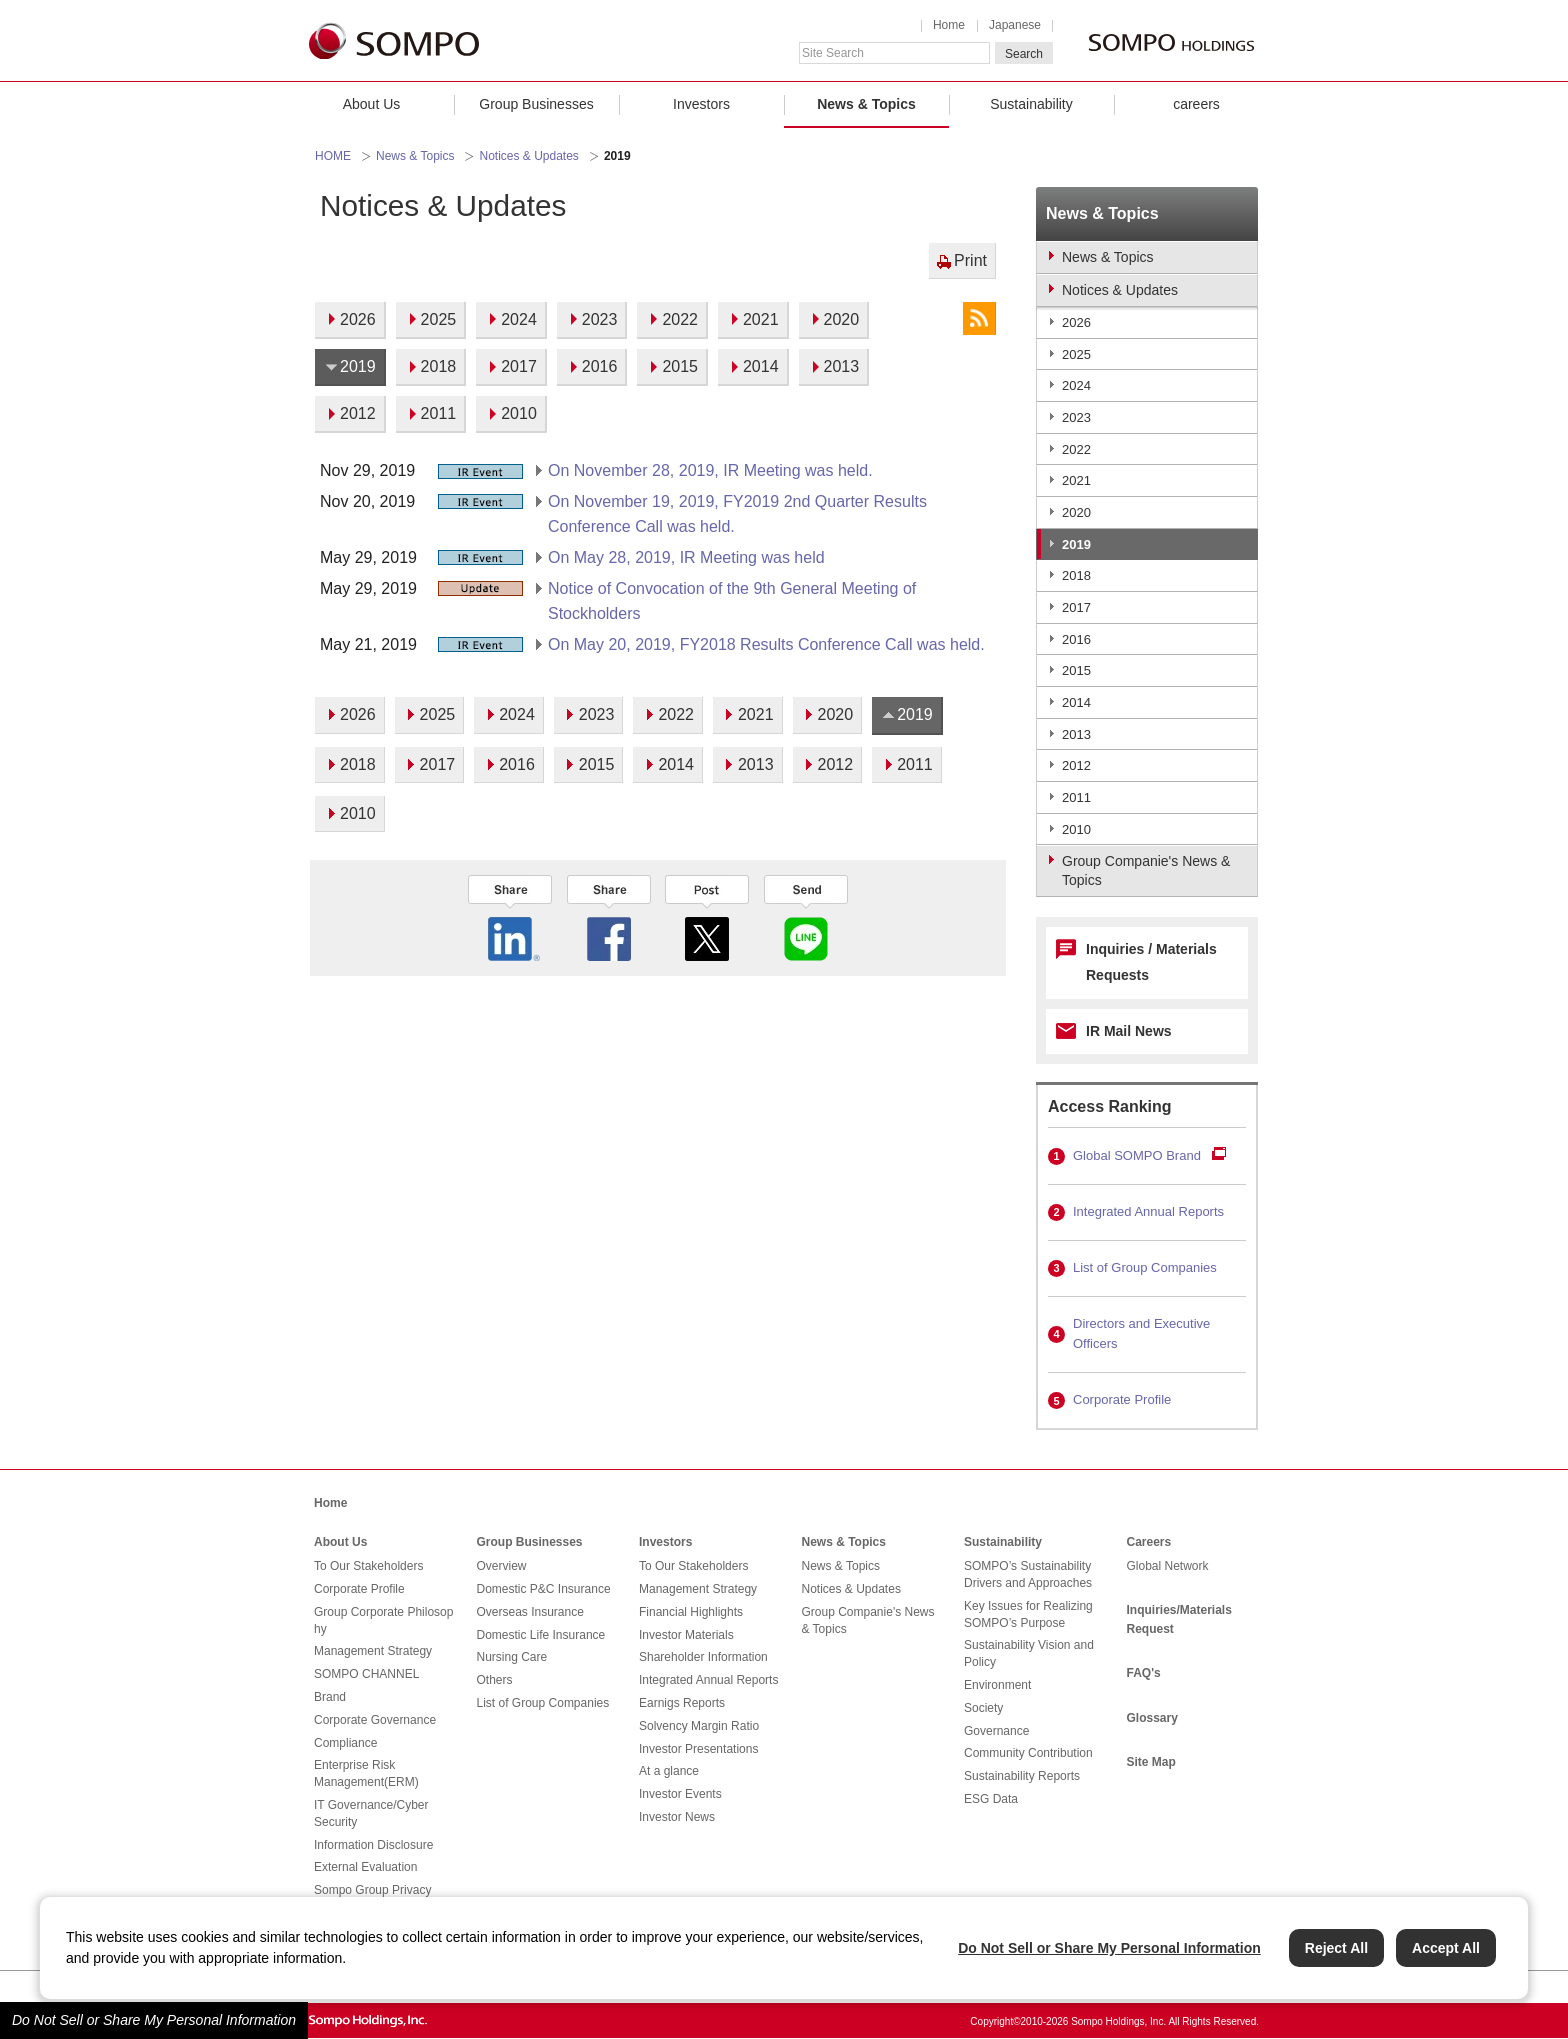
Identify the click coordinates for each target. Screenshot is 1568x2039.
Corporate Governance (375, 1720)
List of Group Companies (1145, 1267)
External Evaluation (365, 1867)
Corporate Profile (1122, 1399)
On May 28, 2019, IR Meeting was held (686, 557)
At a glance (669, 1771)
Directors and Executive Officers (1141, 1334)
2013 (1076, 734)
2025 (1076, 354)
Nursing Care (512, 1657)
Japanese (1015, 25)
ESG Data (991, 1799)
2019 (1076, 544)
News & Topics (866, 104)
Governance (996, 1731)
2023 (1076, 417)
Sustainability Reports (1022, 1776)
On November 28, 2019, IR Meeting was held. (710, 470)
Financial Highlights (691, 1612)
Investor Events (680, 1794)
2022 (1076, 449)
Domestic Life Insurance (541, 1635)
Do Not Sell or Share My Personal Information (154, 2020)
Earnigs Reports (682, 1703)
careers (1196, 104)
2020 (1076, 512)
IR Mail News (1129, 1031)
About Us (372, 104)
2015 (1076, 670)
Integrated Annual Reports (1148, 1211)
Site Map (1151, 1762)
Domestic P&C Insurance (544, 1589)
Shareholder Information (703, 1657)
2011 (1076, 797)
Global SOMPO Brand (1137, 1155)
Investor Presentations (698, 1749)
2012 (1076, 765)
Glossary (1152, 1718)
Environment (997, 1685)
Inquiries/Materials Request (1179, 1619)
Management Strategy (373, 1651)
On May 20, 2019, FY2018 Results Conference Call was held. (766, 644)
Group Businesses (536, 104)
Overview (502, 1566)
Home (949, 25)
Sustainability (1031, 104)
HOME (333, 156)
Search (1024, 54)
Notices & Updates (528, 156)
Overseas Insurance (530, 1612)
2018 (1076, 575)
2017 (1076, 607)
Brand (330, 1697)
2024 (1076, 385)
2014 (1076, 702)
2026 (1076, 322)
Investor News (677, 1817)
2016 (1076, 639)
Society (983, 1708)
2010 (1076, 829)
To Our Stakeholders (368, 1566)
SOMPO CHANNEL (366, 1674)
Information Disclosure (373, 1845)
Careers (1149, 1542)
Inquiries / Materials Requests (1151, 962)
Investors (701, 104)
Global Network (1168, 1566)
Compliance (345, 1743)
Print (970, 260)
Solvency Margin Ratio (699, 1726)
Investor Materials (686, 1635)
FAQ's (1144, 1673)
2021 (1076, 480)
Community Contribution (1028, 1753)
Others (495, 1680)
